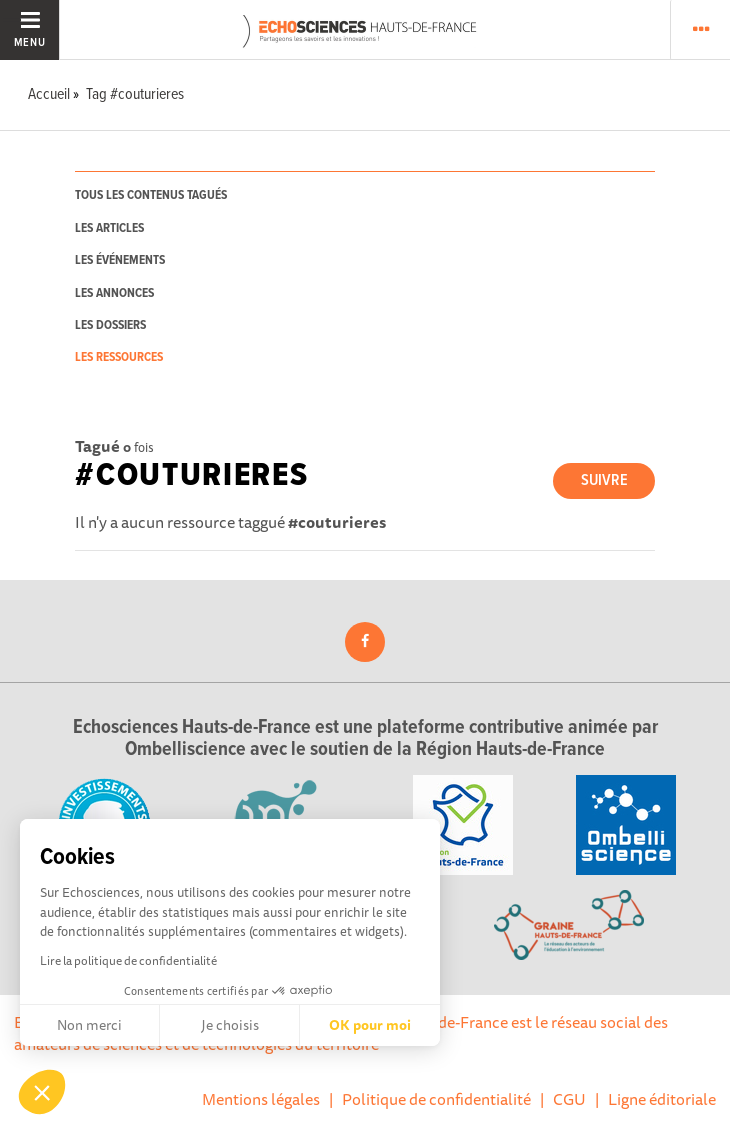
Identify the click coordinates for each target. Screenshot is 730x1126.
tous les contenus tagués (151, 195)
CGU (569, 1099)
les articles (109, 228)
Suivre (604, 480)
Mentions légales (261, 1099)
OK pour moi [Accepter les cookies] (370, 1025)
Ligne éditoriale (662, 1099)
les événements (120, 260)
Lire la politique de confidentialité (128, 960)
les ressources (119, 357)
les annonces (114, 293)
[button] (42, 1092)
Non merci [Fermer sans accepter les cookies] (89, 1025)
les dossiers (110, 325)
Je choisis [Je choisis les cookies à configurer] (230, 1025)
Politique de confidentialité (436, 1099)
